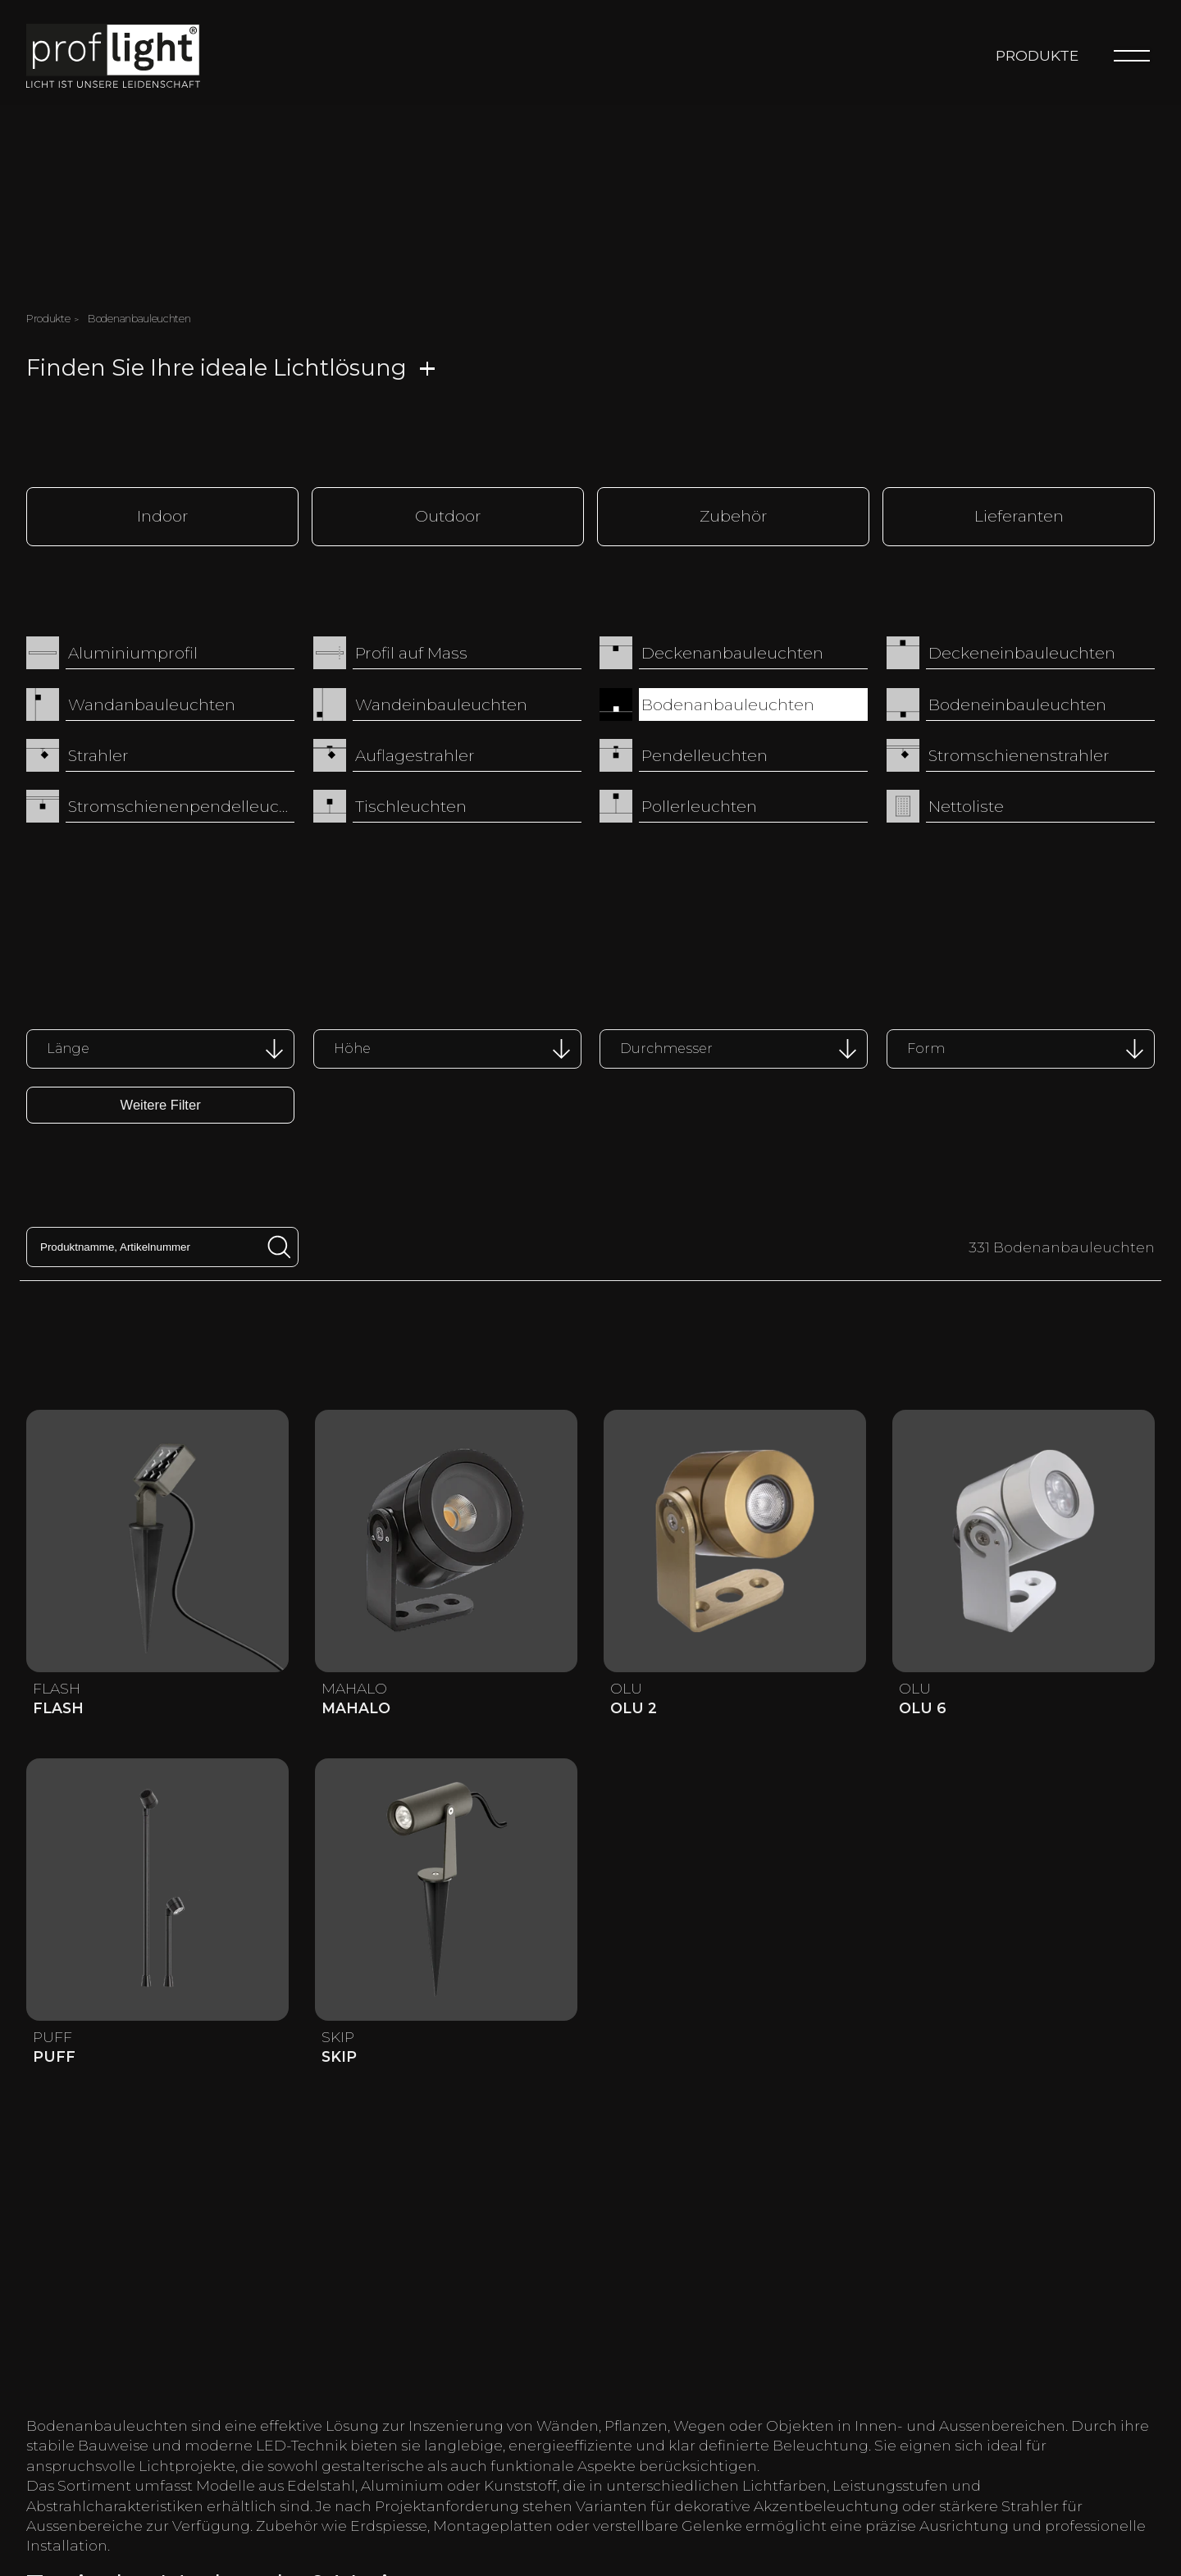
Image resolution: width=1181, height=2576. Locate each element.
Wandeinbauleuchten (441, 703)
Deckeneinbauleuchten (1021, 652)
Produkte (1037, 55)
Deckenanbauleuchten (732, 652)
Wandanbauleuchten (151, 703)
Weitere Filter (161, 1103)
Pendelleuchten (704, 754)
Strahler (98, 754)
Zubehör (734, 515)
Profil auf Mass (411, 652)
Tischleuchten (411, 805)
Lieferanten (1019, 515)
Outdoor (448, 515)
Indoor (163, 515)
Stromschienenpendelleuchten (181, 805)
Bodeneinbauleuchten (1017, 703)
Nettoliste (966, 805)
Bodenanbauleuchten (727, 703)
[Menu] (1132, 55)
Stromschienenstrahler (1019, 754)
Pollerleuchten (699, 805)
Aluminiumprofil (133, 652)
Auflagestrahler (415, 754)
